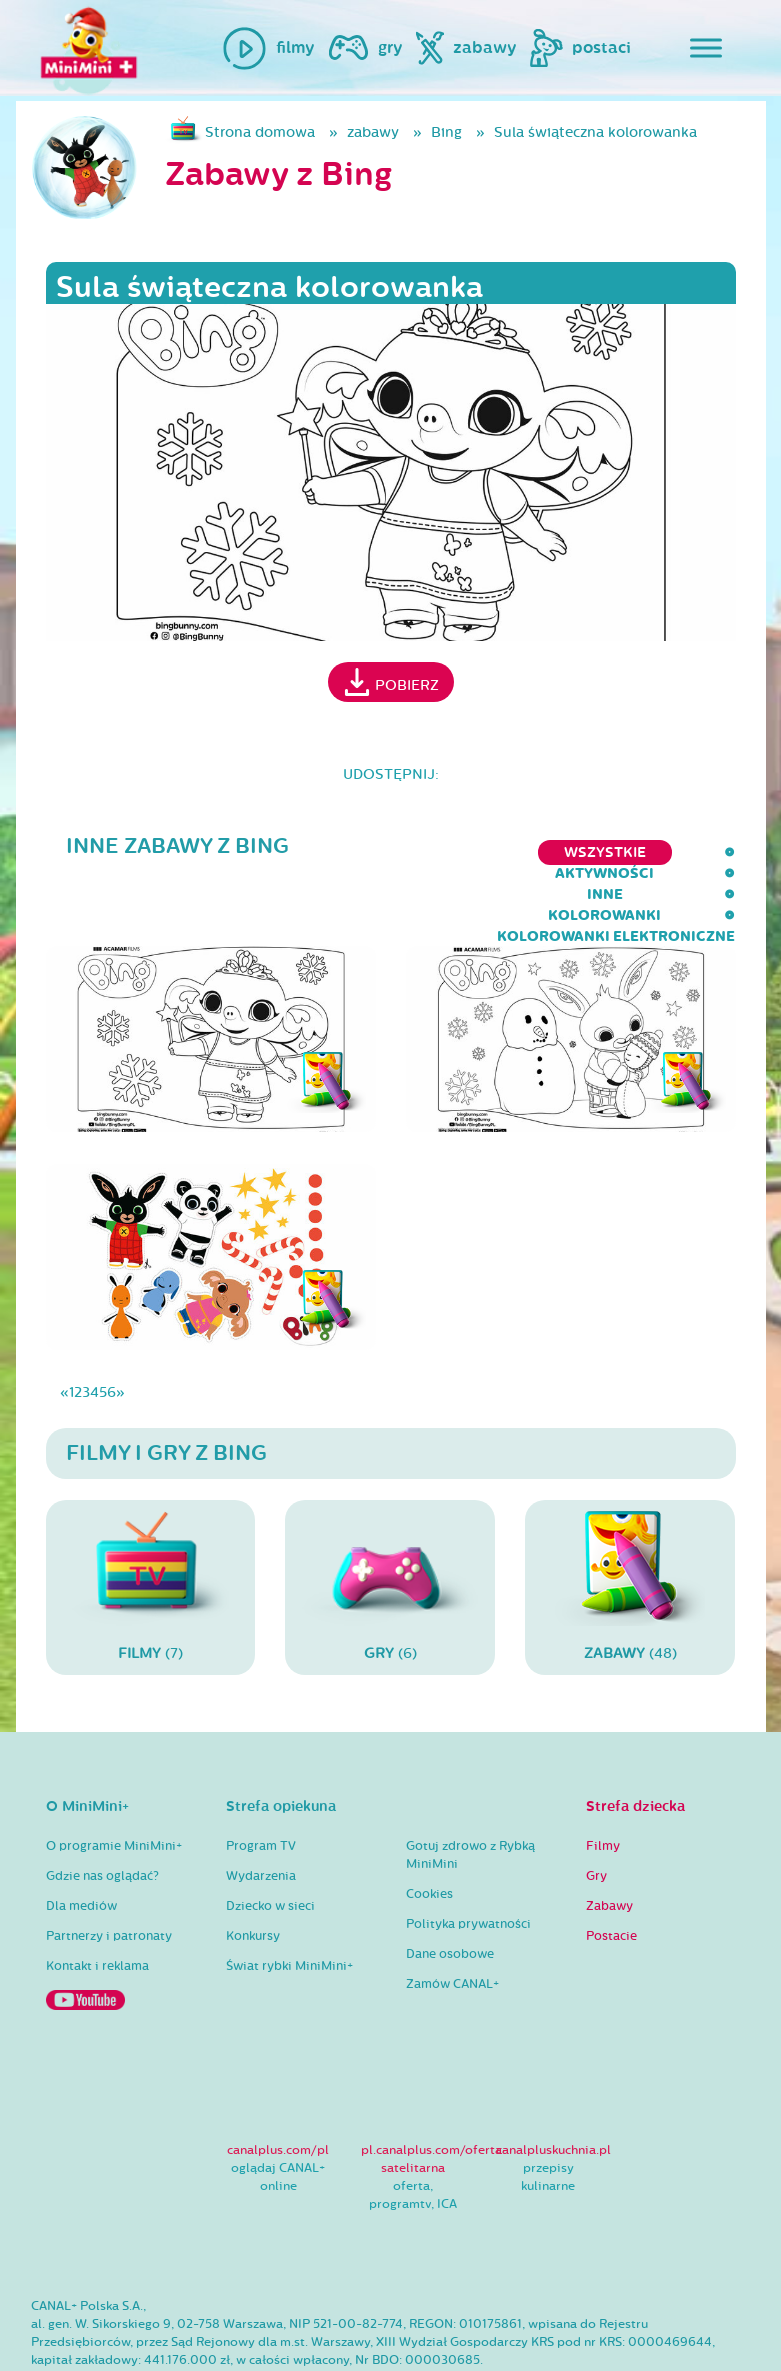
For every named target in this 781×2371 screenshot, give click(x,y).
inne (298, 852)
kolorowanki (406, 852)
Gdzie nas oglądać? (102, 1812)
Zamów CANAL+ (452, 1920)
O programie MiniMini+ (114, 1782)
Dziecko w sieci (270, 1842)
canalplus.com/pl (278, 2086)
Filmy (603, 1782)
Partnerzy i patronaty (109, 1872)
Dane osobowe (450, 1890)
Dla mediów (81, 1842)
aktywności (196, 852)
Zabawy (609, 1842)
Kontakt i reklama (97, 1902)
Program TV (261, 1782)
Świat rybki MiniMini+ (289, 1902)
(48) (630, 1523)
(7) (151, 1523)
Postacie (611, 1872)
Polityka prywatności (468, 1860)
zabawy (373, 132)
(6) (390, 1523)
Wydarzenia (261, 1812)
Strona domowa (260, 132)
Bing (446, 132)
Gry (596, 1812)
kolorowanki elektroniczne (616, 852)
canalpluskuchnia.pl (553, 2086)
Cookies (429, 1830)
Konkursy (253, 1872)
